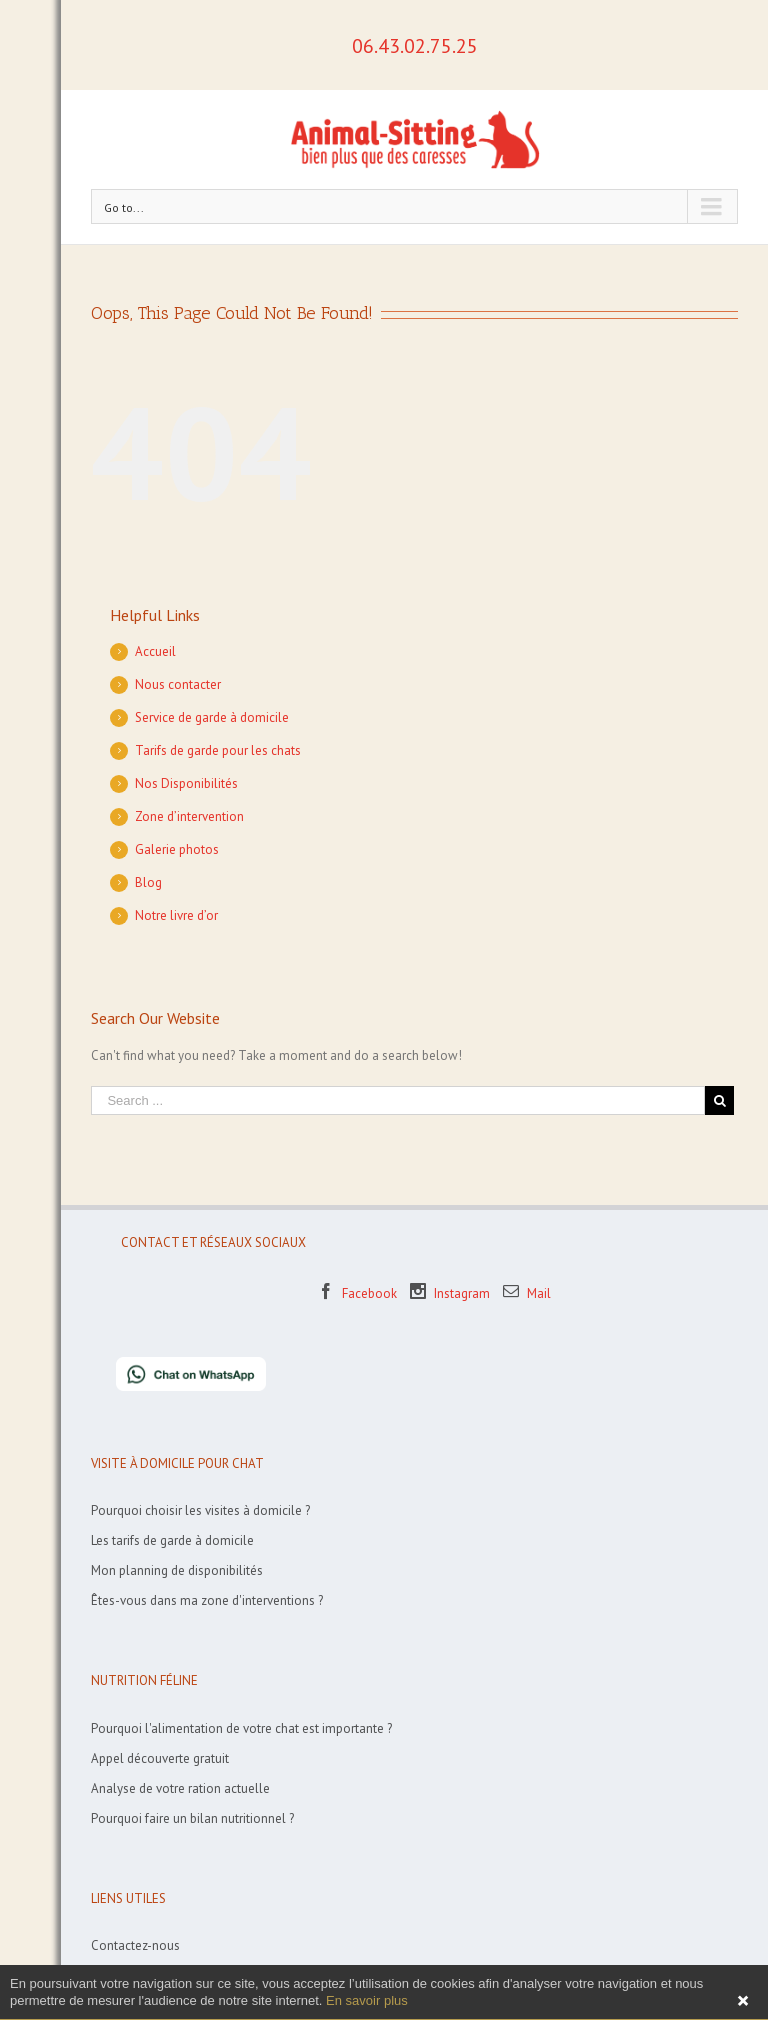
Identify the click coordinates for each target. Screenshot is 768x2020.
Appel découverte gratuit (160, 1758)
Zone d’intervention (189, 816)
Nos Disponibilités (186, 783)
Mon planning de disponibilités (177, 1570)
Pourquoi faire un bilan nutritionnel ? (192, 1818)
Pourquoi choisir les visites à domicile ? (200, 1510)
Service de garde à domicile (212, 717)
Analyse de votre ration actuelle (180, 1788)
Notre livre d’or (176, 915)
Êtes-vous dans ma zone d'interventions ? (207, 1600)
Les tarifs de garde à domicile (172, 1540)
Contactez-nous (135, 1945)
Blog (148, 882)
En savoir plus (367, 2000)
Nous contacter (178, 684)
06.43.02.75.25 (415, 46)
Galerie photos (177, 849)
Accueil (155, 651)
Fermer (743, 2001)
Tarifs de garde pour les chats (218, 750)
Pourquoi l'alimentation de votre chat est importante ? (241, 1728)
